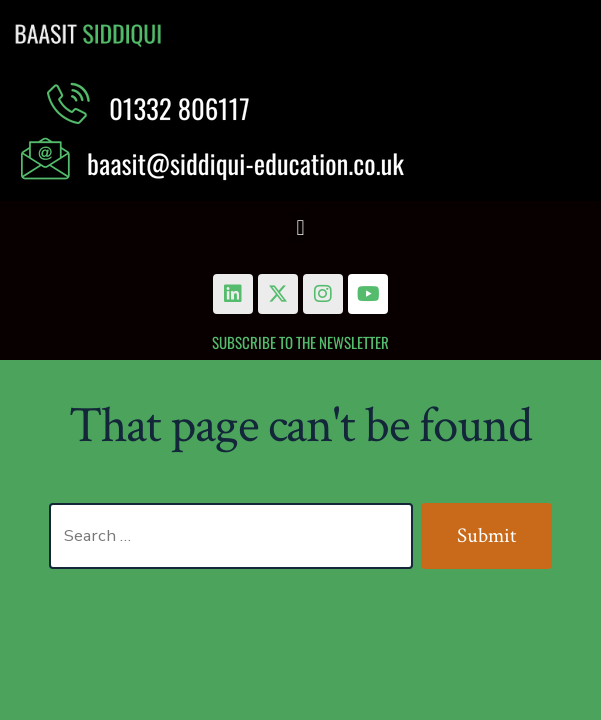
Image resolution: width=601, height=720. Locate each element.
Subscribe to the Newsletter (300, 342)
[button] (300, 227)
